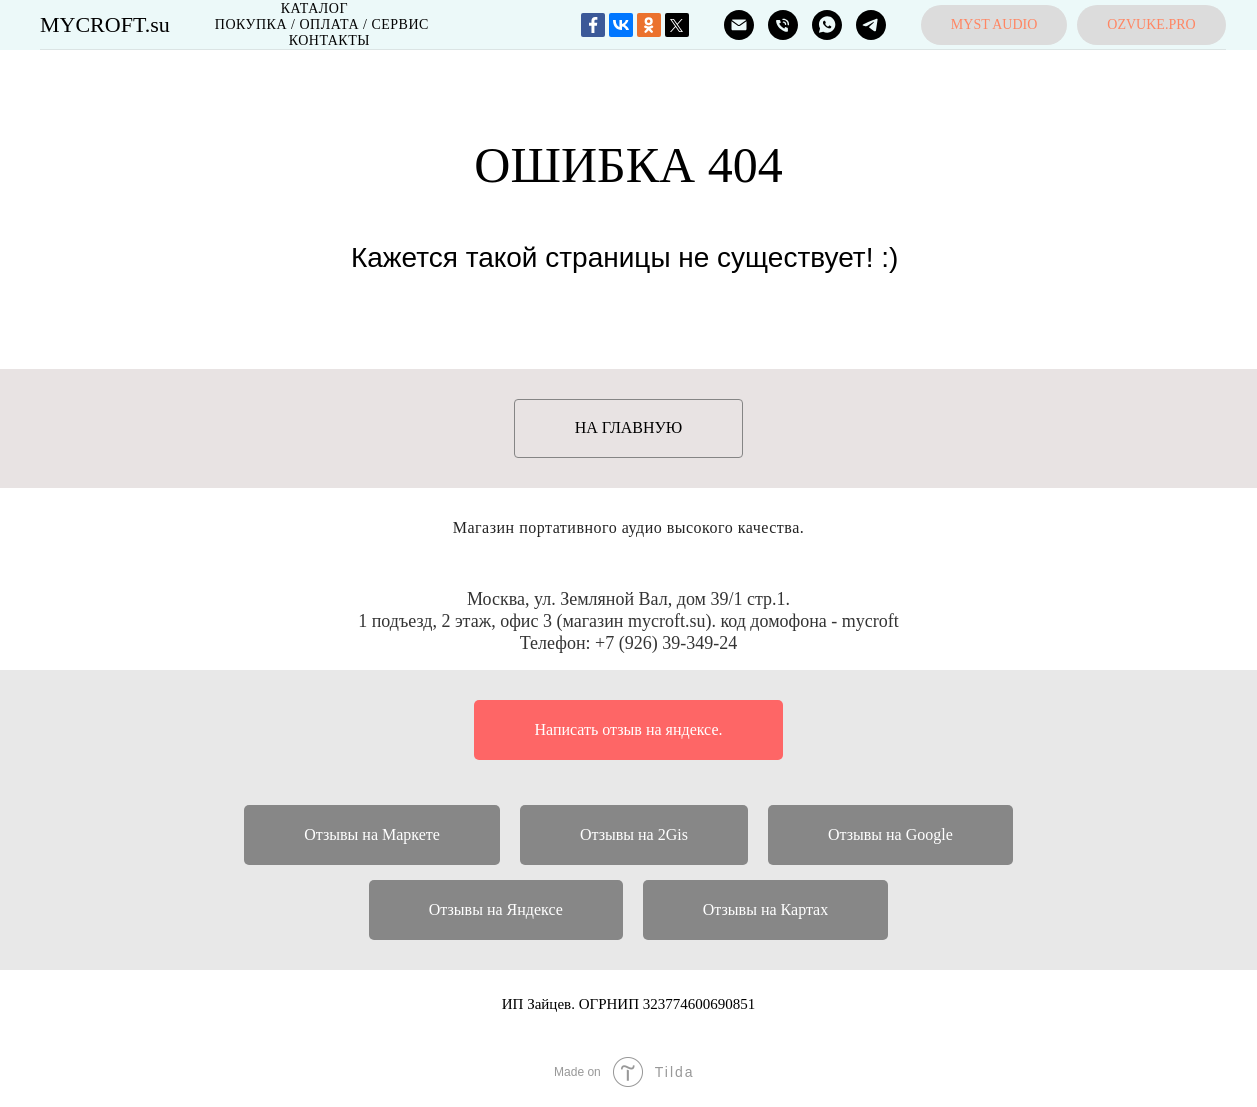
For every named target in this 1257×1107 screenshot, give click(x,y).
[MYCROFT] (827, 25)
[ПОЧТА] (739, 25)
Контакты (329, 40)
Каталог (314, 8)
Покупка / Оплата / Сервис (322, 24)
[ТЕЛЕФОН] (783, 25)
